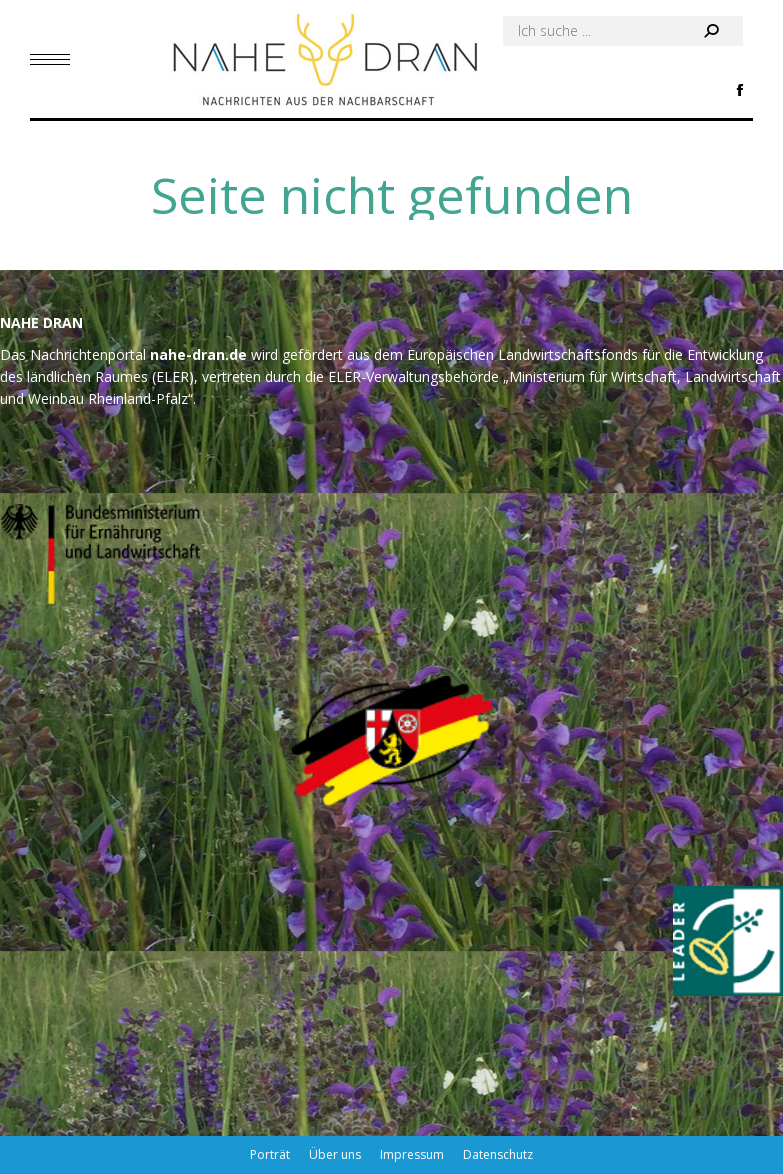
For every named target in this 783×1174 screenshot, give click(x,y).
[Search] (623, 31)
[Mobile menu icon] (50, 59)
